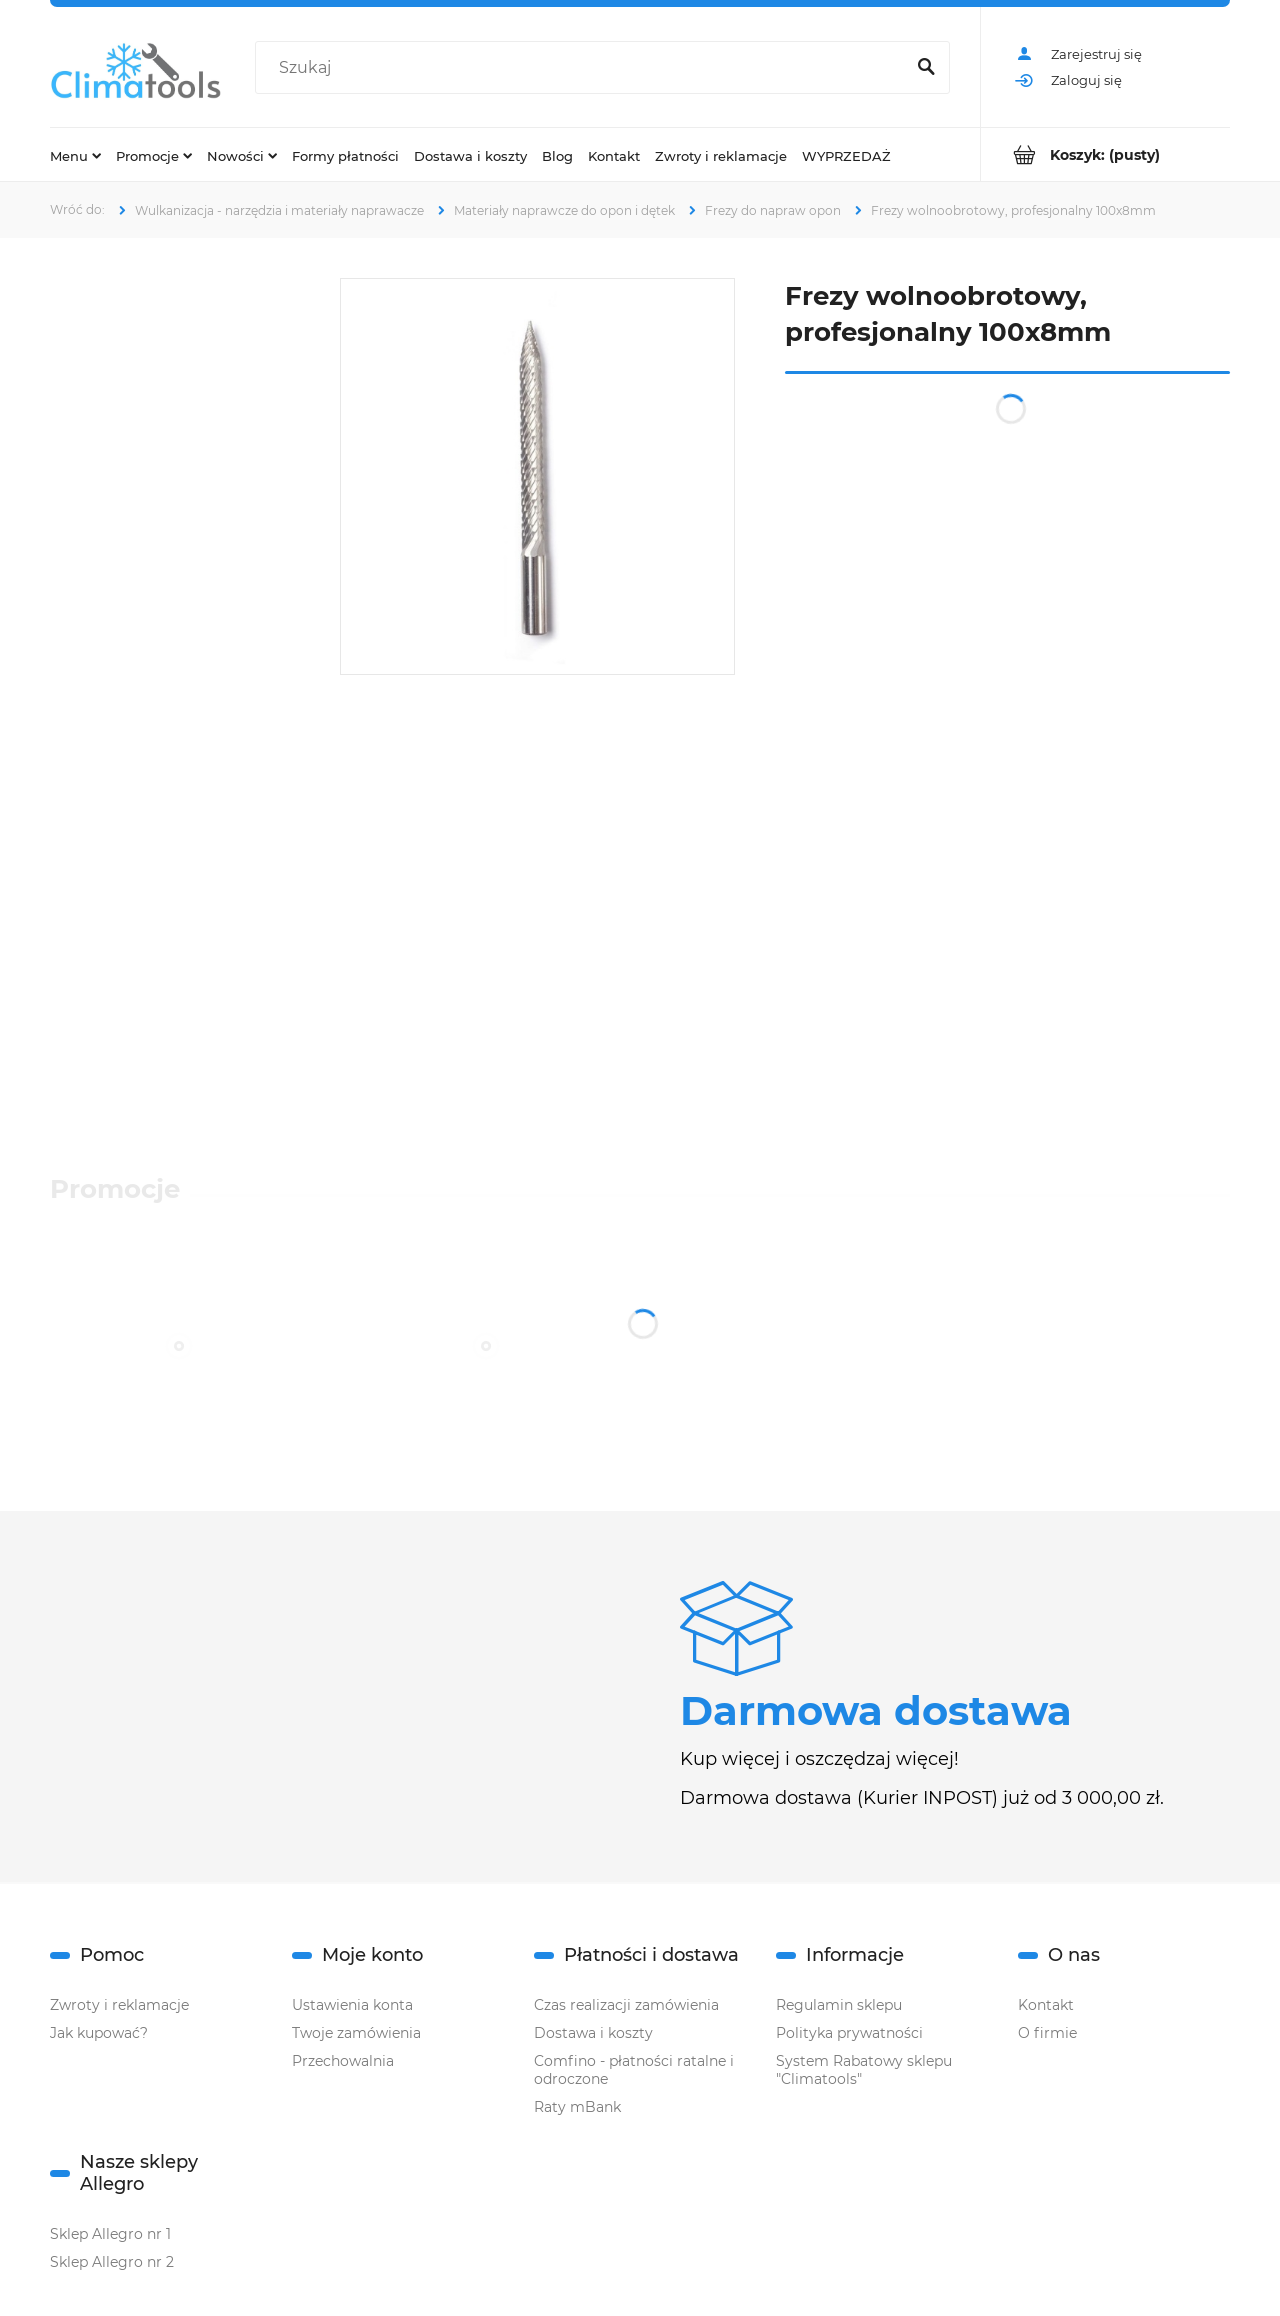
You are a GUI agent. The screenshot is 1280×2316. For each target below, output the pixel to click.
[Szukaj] (926, 68)
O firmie (1047, 2033)
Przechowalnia (343, 2061)
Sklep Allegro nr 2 (112, 2262)
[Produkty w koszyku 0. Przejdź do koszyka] (1105, 154)
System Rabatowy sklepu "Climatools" (864, 2070)
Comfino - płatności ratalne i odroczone (634, 2070)
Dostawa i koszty (593, 2033)
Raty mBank (577, 2107)
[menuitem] (75, 155)
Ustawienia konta (352, 2005)
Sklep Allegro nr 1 (110, 2234)
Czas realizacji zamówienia (626, 2005)
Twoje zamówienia (356, 2033)
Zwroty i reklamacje (119, 2005)
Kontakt (1046, 2005)
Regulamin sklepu (839, 2005)
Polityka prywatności (849, 2033)
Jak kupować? (99, 2033)
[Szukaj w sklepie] (584, 68)
